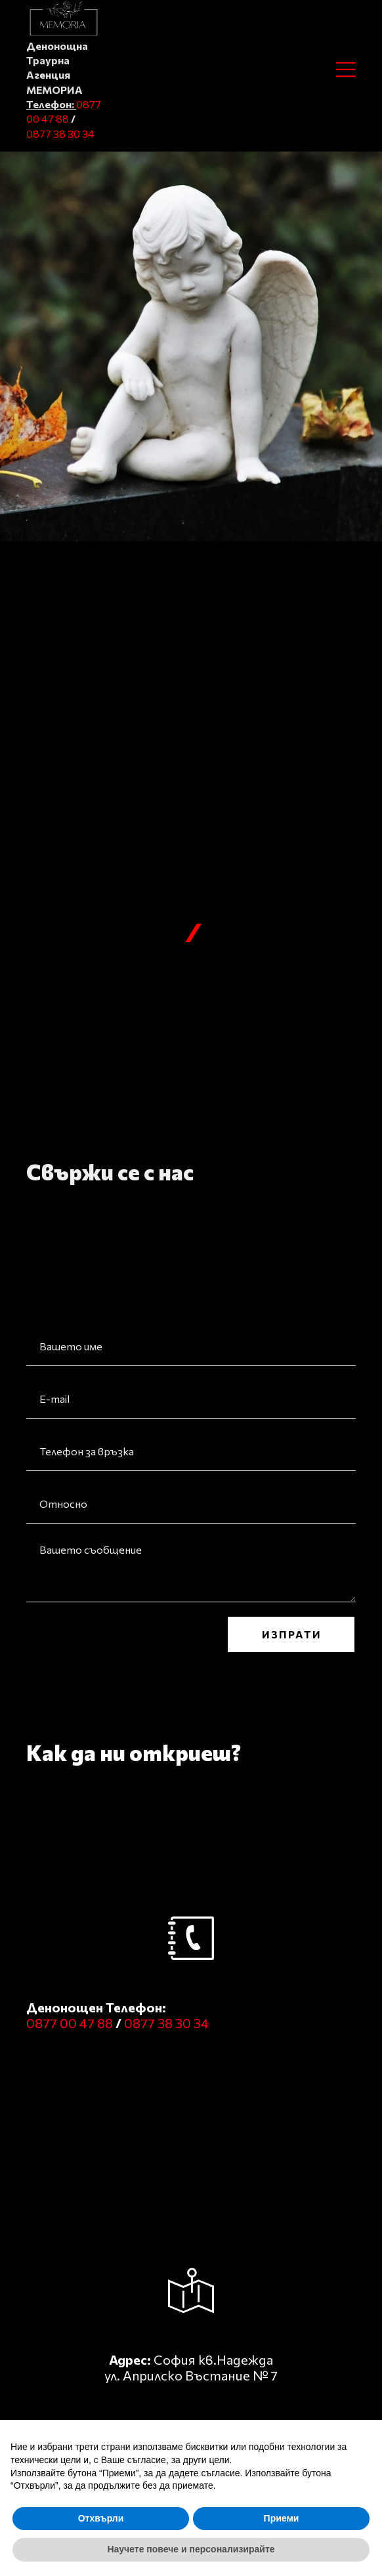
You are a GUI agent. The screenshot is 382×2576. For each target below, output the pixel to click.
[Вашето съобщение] (191, 1569)
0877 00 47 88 (71, 2023)
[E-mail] (191, 1399)
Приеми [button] (281, 2518)
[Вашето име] (191, 1346)
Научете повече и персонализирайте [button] (190, 2549)
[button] (346, 69)
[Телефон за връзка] (191, 1451)
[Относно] (191, 1504)
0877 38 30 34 (60, 133)
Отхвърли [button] (101, 2518)
